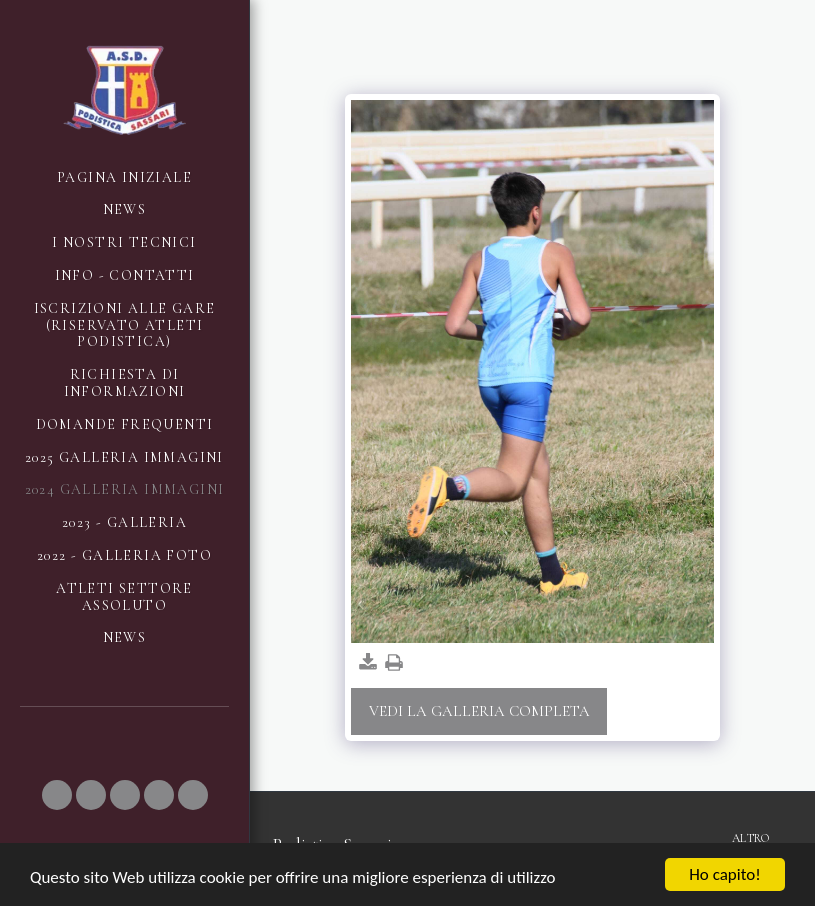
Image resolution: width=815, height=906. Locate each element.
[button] (57, 795)
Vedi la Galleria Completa (479, 711)
